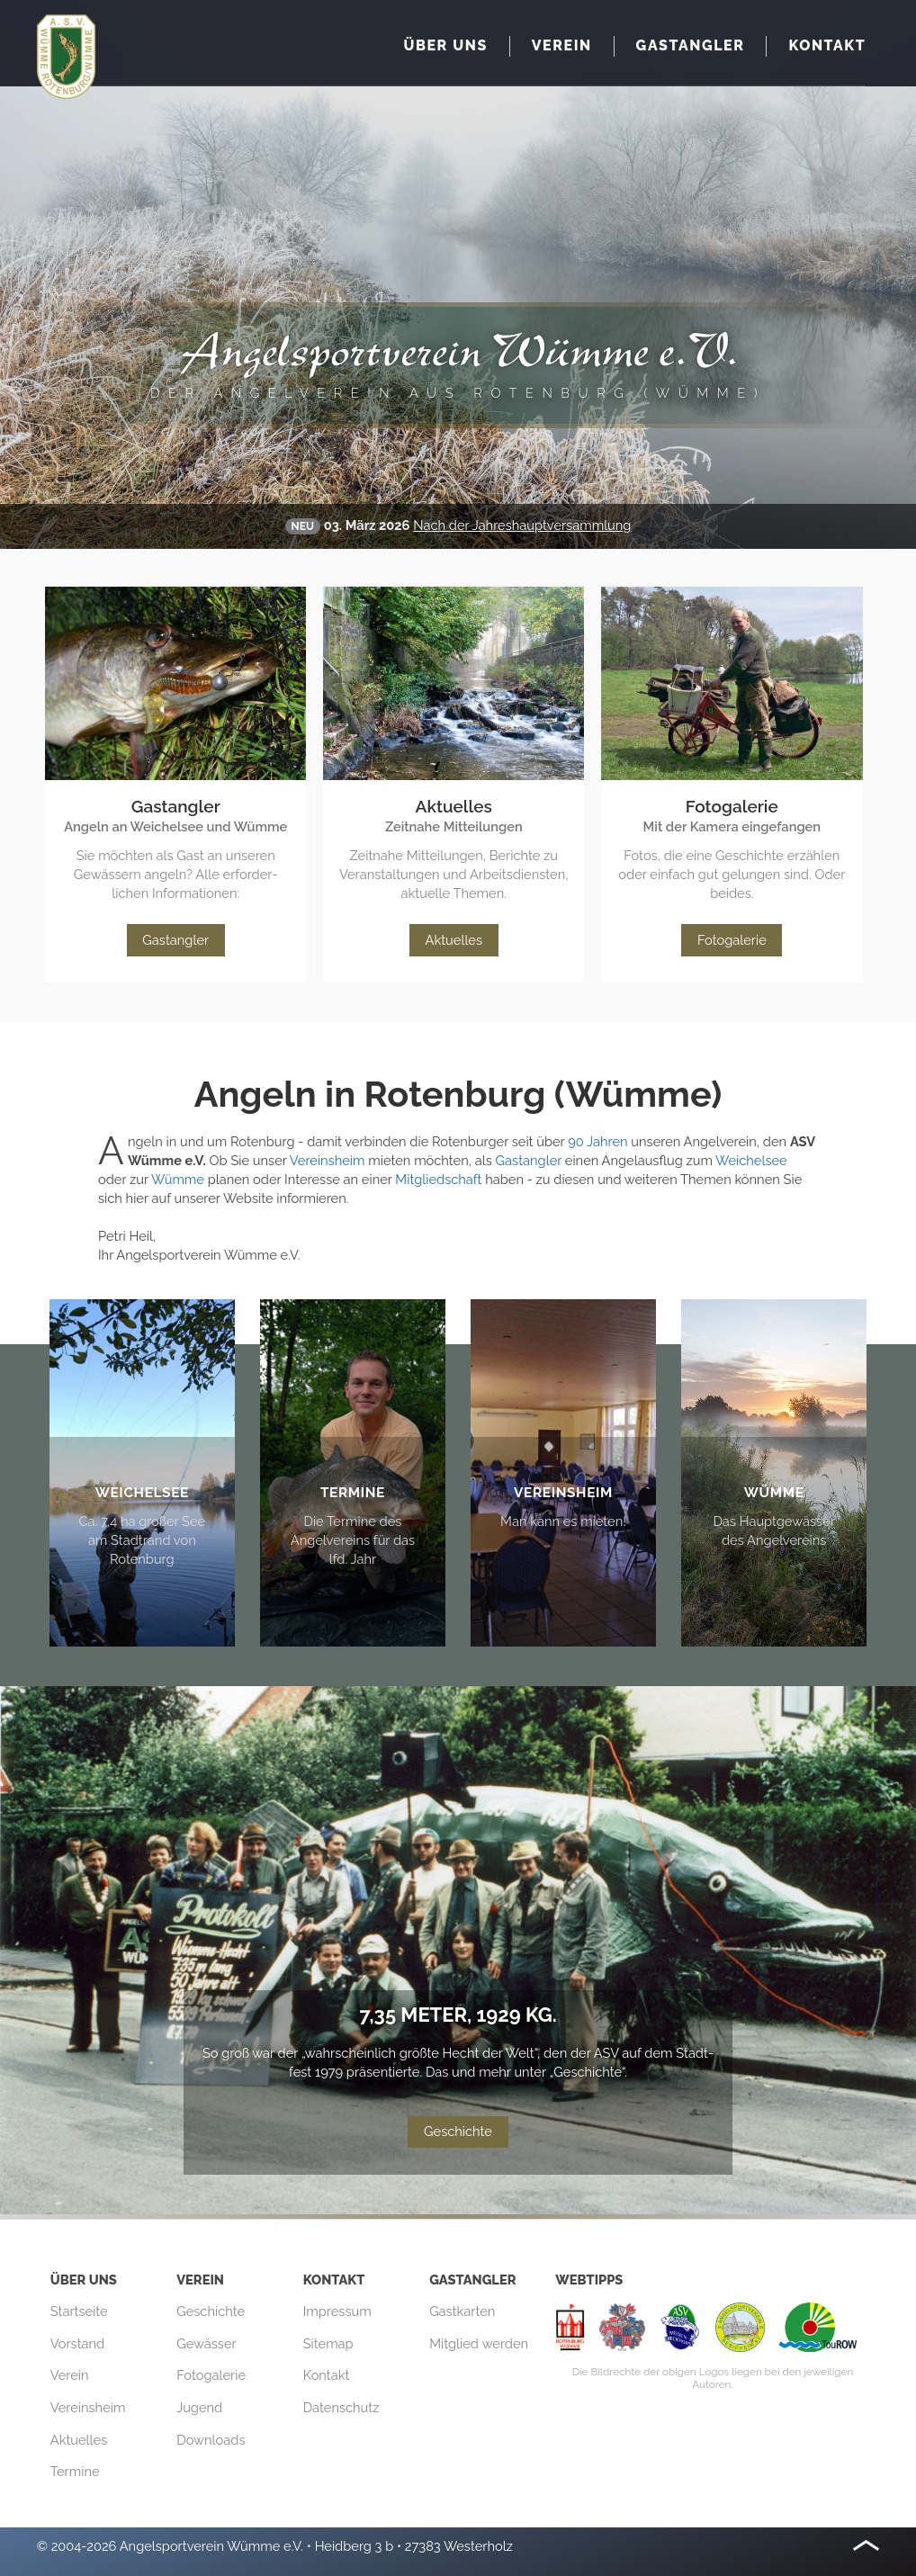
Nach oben (865, 2545)
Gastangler (175, 939)
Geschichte (458, 2131)
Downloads (210, 2439)
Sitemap (328, 2343)
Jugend (199, 2407)
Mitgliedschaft (438, 1179)
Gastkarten (462, 2311)
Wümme (177, 1179)
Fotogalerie (732, 939)
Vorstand (77, 2343)
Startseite (79, 2311)
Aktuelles (454, 939)
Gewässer (206, 2343)
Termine (75, 2471)
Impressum (337, 2311)
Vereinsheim (327, 1160)
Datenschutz (341, 2407)
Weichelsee (751, 1160)
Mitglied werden (478, 2343)
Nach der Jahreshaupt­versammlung (522, 525)
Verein (69, 2375)
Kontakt (326, 2375)
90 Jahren (597, 1141)
